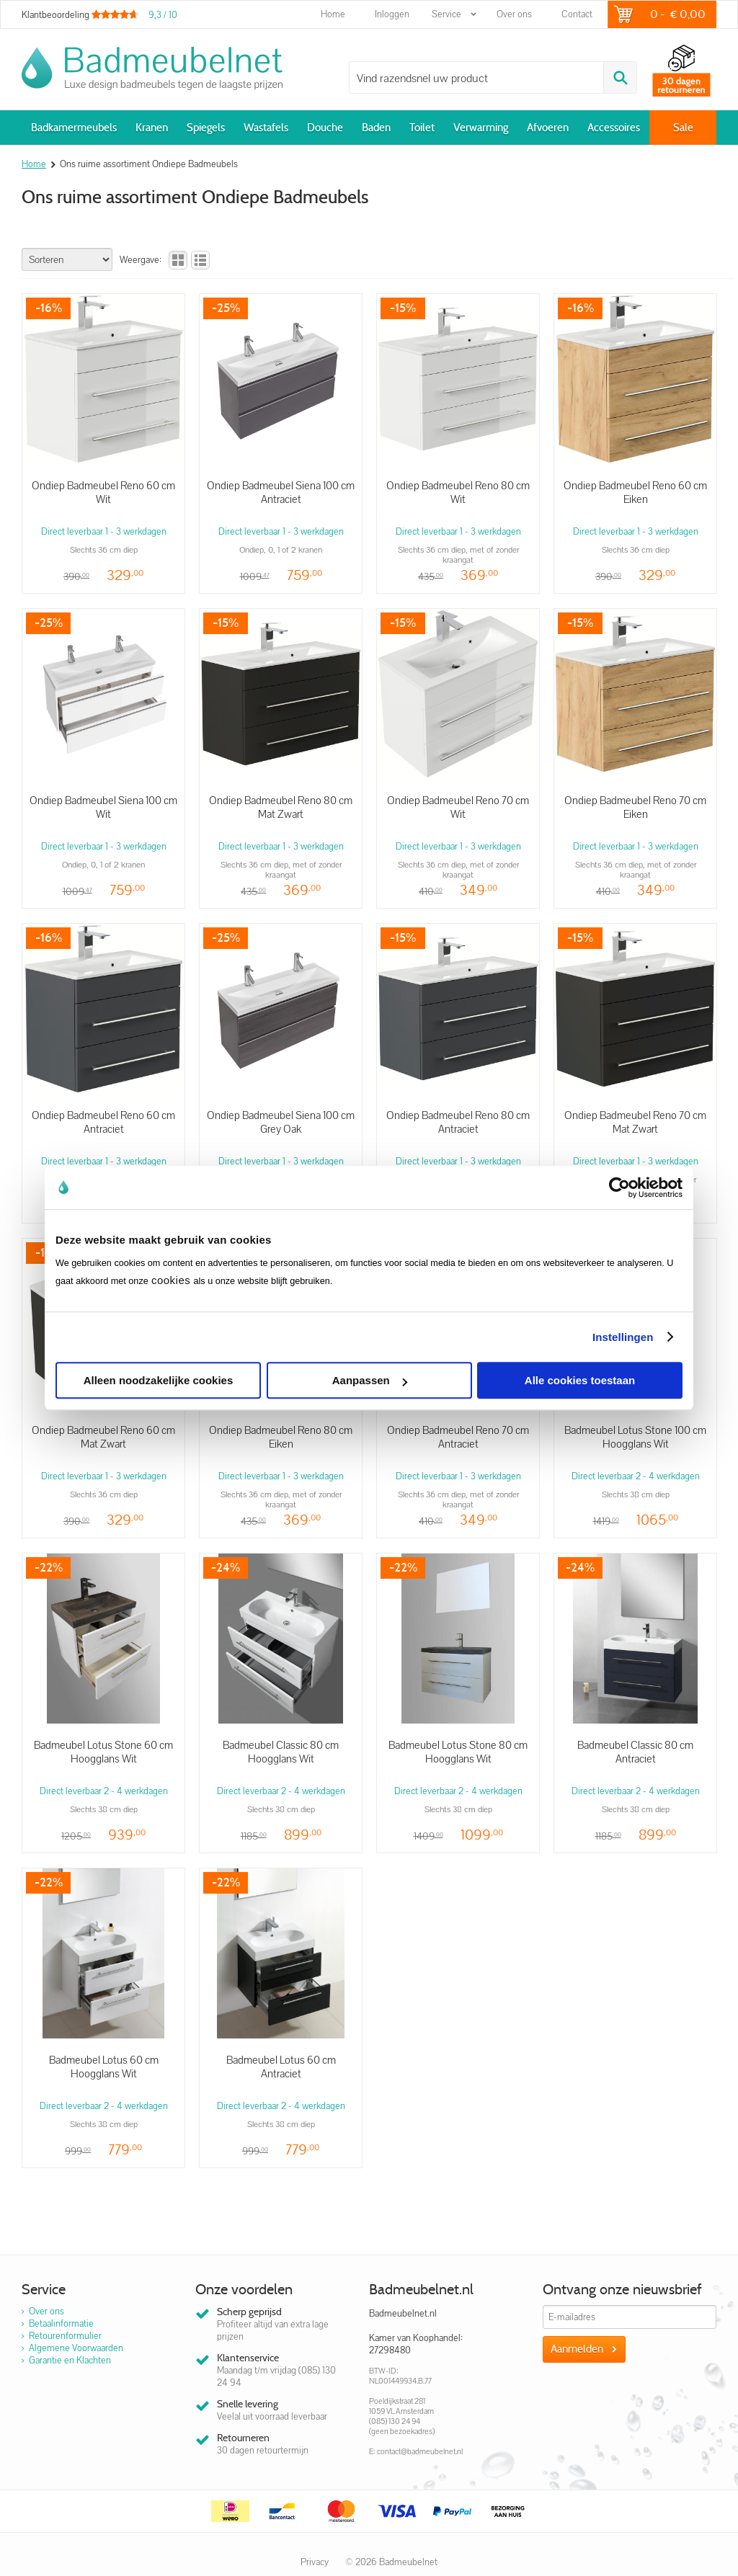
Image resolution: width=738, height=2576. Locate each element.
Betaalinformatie (61, 2323)
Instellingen (623, 1337)
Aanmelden (577, 2349)
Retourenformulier (65, 2336)
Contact (576, 14)
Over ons (514, 14)
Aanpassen (369, 1380)
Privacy (315, 2562)
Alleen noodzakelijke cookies (159, 1380)
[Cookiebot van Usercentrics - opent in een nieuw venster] (619, 1187)
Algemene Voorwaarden (76, 2348)
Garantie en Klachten (70, 2360)
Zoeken (619, 77)
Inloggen (392, 14)
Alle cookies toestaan (580, 1380)
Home (333, 14)
